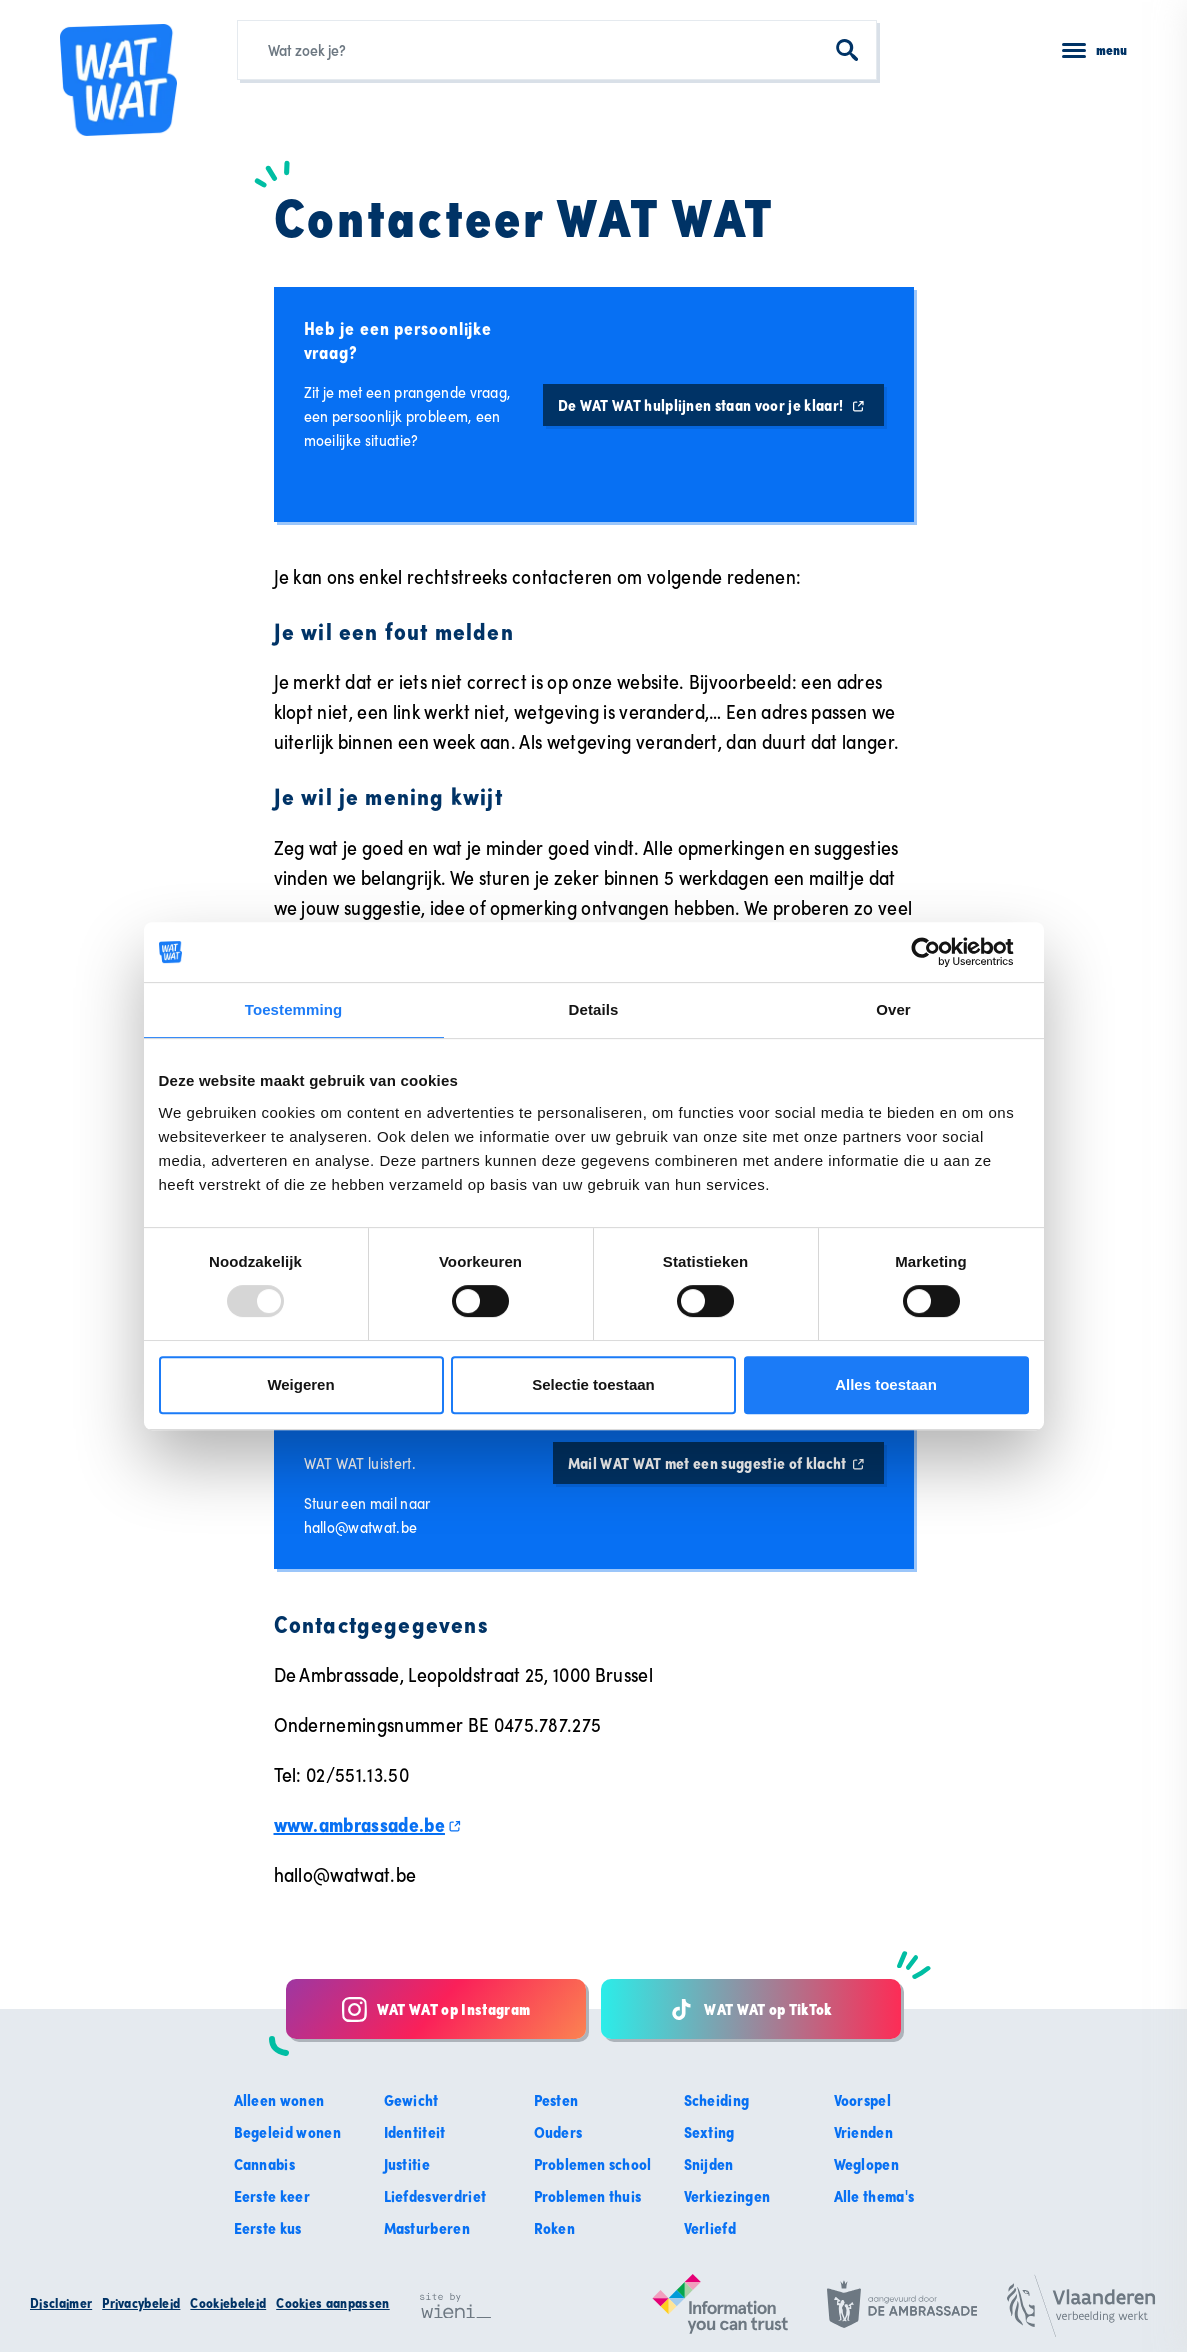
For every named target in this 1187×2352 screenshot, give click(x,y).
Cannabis (265, 2164)
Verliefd (710, 2228)
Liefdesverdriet (435, 2196)
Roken (555, 2228)
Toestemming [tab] (294, 1009)
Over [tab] (893, 1009)
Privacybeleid (141, 2303)
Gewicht (411, 2100)
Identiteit (415, 2132)
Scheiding (717, 2100)
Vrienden (864, 2132)
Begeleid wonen (287, 2132)
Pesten (556, 2100)
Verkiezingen (727, 2196)
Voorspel (863, 2100)
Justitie (407, 2164)
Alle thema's (874, 2196)
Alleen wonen (279, 2100)
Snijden (709, 2164)
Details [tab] (594, 1009)
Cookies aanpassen (332, 2303)
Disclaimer (61, 2303)
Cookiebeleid (228, 2303)
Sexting (709, 2132)
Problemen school (593, 2164)
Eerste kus (268, 2228)
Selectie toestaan (593, 1384)
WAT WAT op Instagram (436, 2009)
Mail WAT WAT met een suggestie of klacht (718, 1463)
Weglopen (867, 2164)
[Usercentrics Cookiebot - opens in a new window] (941, 952)
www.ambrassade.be (368, 1824)
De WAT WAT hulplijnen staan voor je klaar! (713, 405)
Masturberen (427, 2228)
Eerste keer (272, 2196)
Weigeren (300, 1384)
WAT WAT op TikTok (750, 2009)
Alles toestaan (886, 1384)
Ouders (558, 2132)
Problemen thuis (588, 2196)
